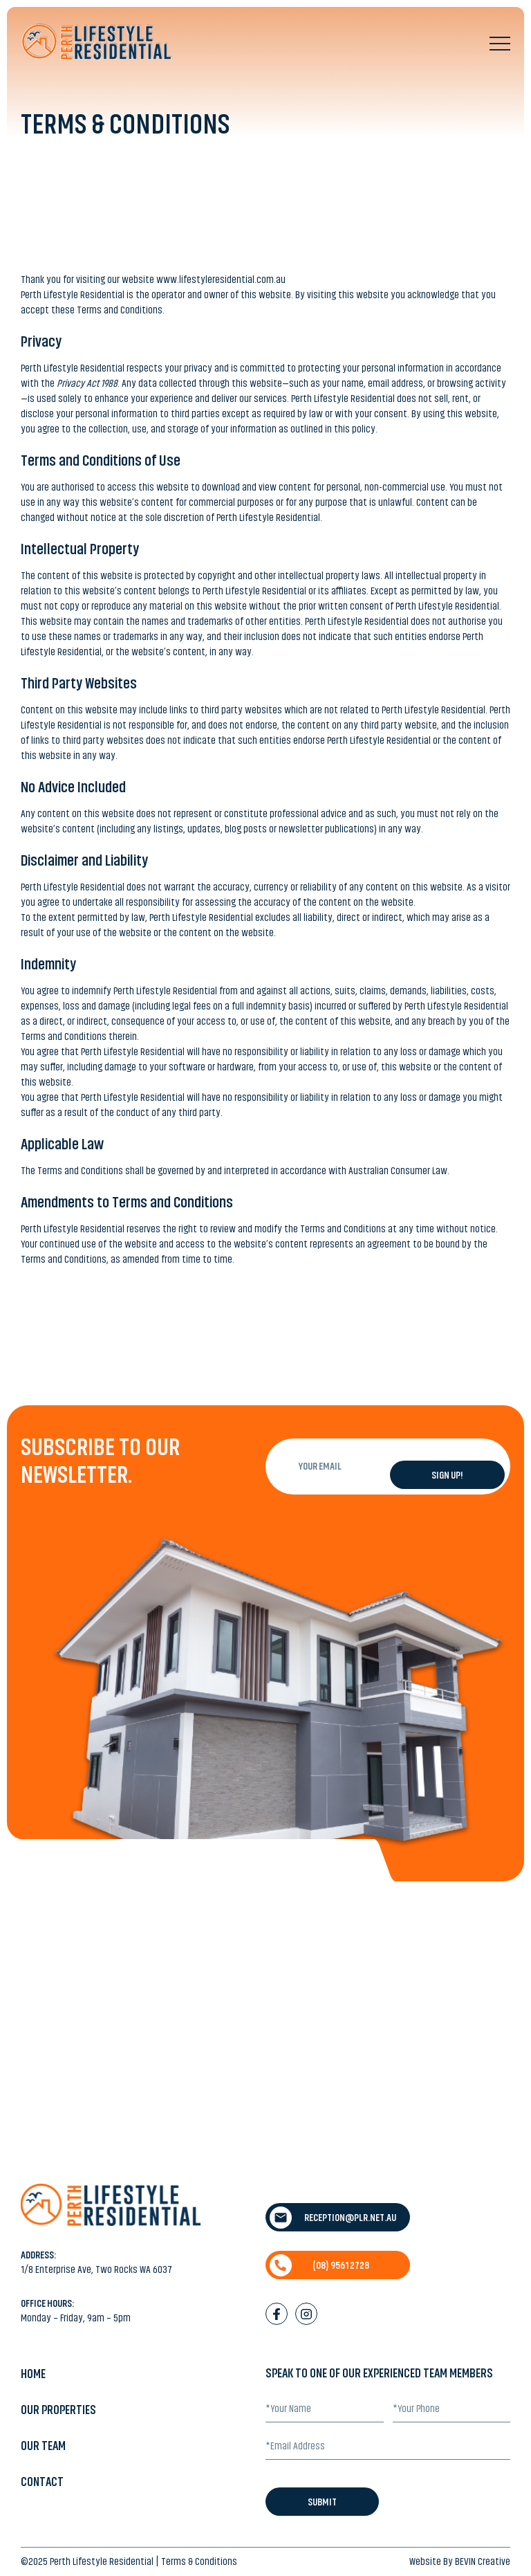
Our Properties (58, 2410)
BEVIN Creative (482, 2561)
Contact (42, 2482)
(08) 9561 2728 (319, 2265)
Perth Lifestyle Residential (101, 2561)
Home (33, 2374)
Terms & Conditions (199, 2561)
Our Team (43, 2446)
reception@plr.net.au (333, 2218)
